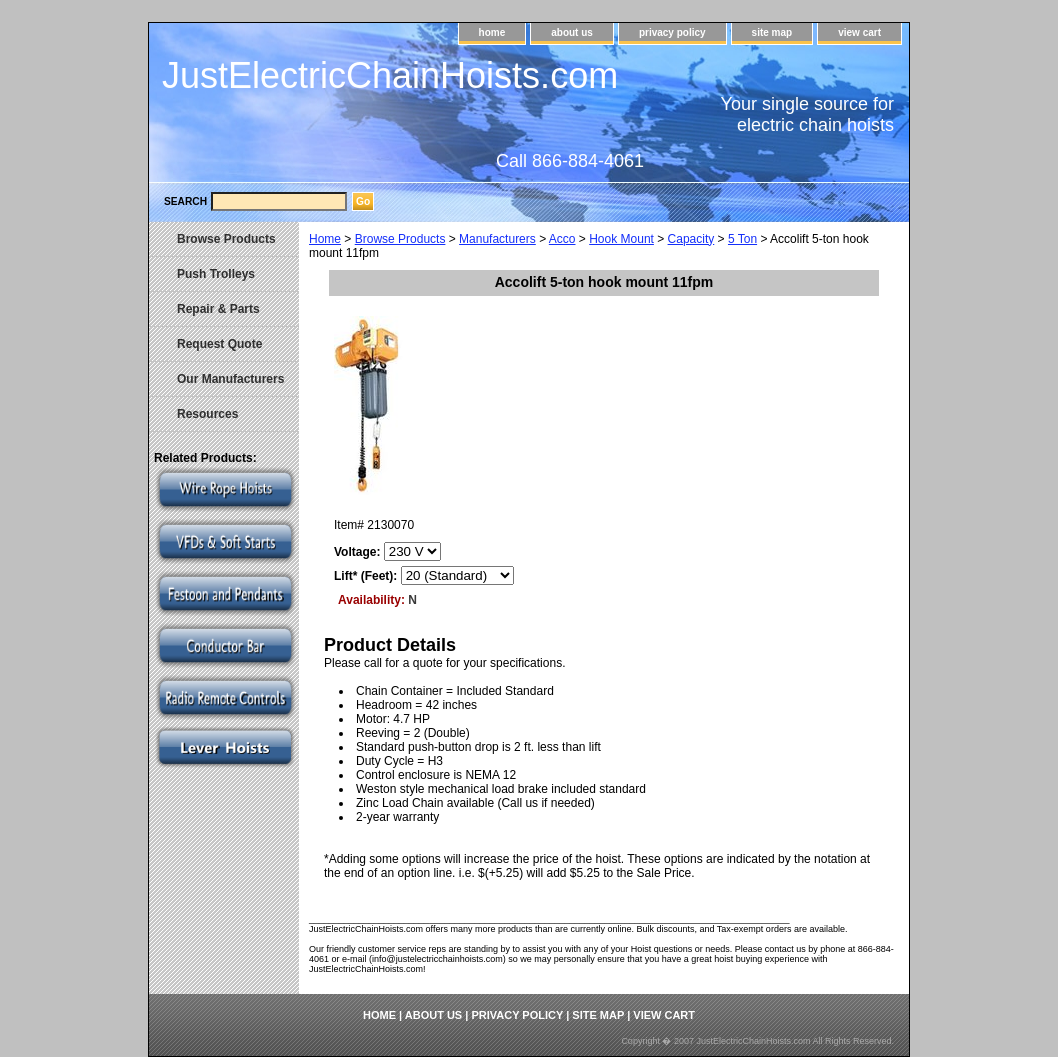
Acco (562, 239)
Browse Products (400, 239)
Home (325, 239)
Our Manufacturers (230, 379)
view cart (859, 32)
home (492, 32)
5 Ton (742, 239)
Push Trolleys (216, 274)
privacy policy (672, 32)
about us (572, 32)
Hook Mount (621, 239)
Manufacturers (497, 239)
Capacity (691, 239)
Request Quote (219, 344)
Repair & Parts (218, 309)
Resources (207, 414)
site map (772, 32)
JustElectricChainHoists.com (390, 75)
